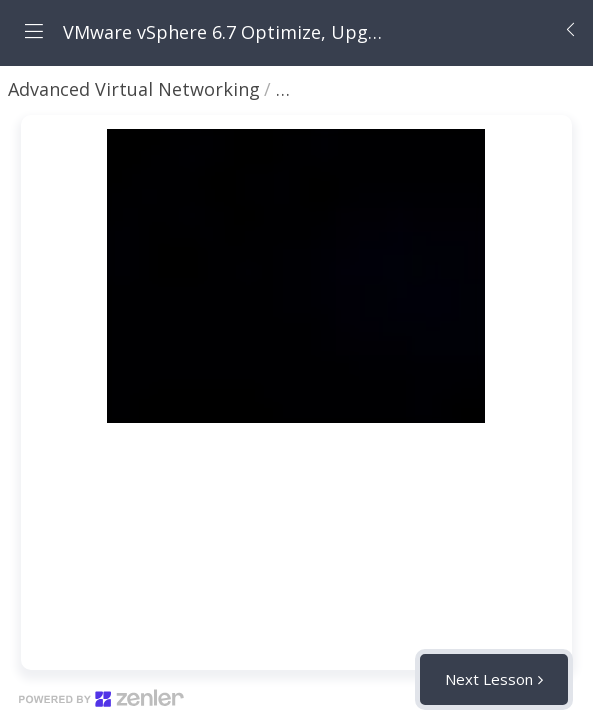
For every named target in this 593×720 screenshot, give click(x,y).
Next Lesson (489, 679)
